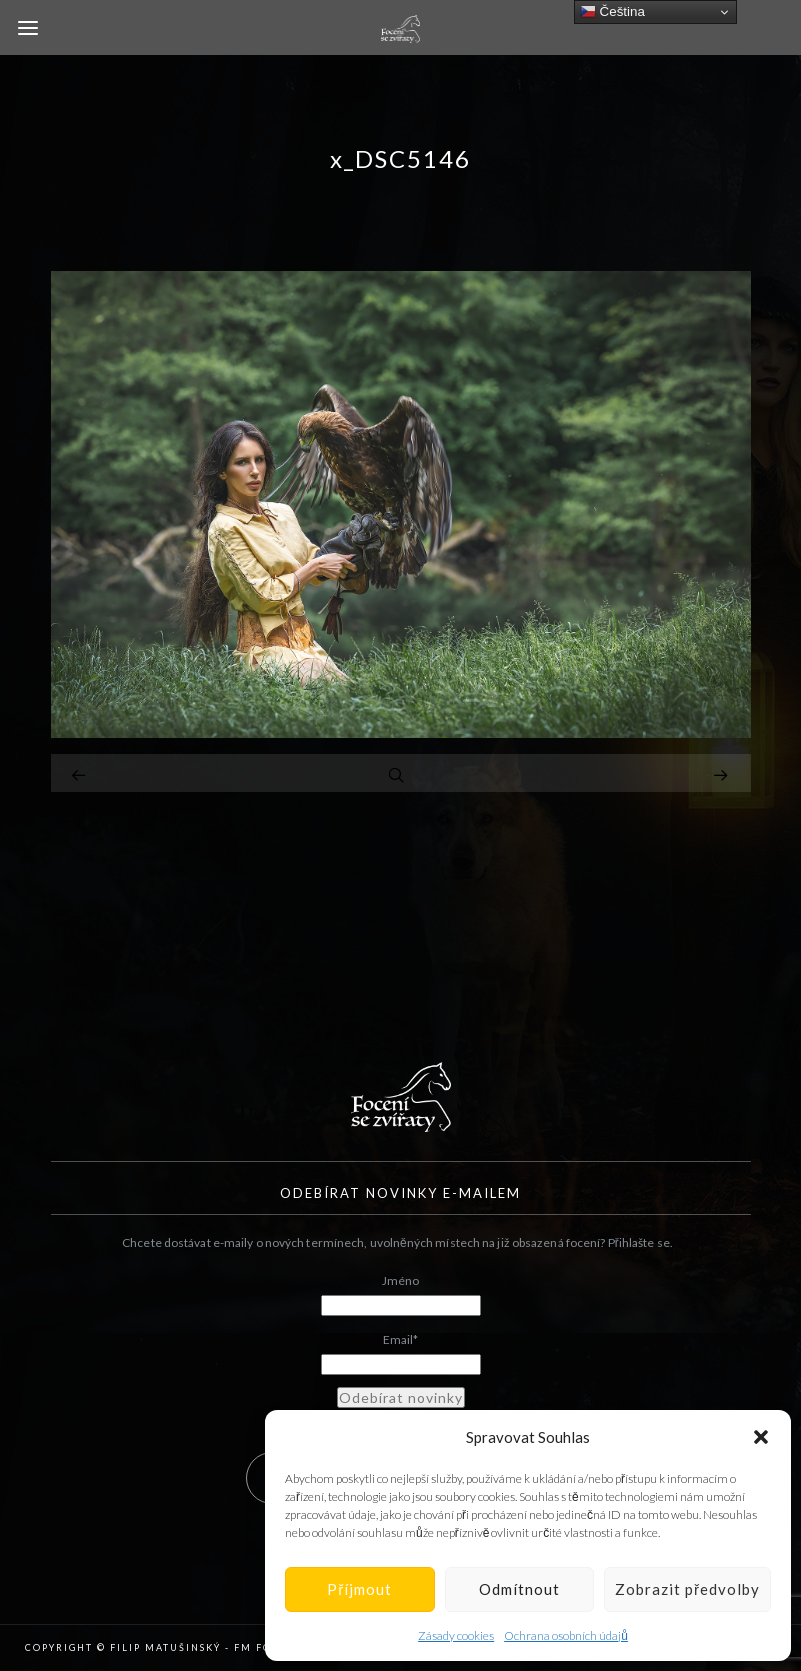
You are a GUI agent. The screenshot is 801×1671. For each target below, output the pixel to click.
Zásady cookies (456, 1635)
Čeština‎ (612, 12)
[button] (761, 1437)
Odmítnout (519, 1589)
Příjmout (359, 1589)
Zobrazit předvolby (687, 1589)
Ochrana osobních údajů (566, 1635)
